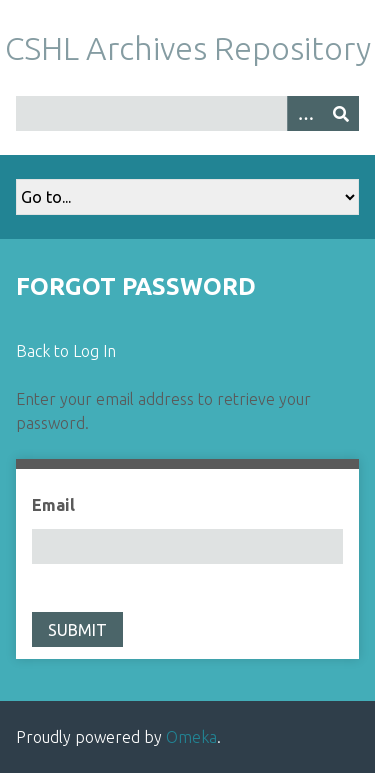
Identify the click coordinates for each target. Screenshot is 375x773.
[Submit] (341, 113)
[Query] (187, 113)
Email (53, 505)
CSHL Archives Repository (188, 48)
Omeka (191, 737)
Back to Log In (66, 351)
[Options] (305, 113)
